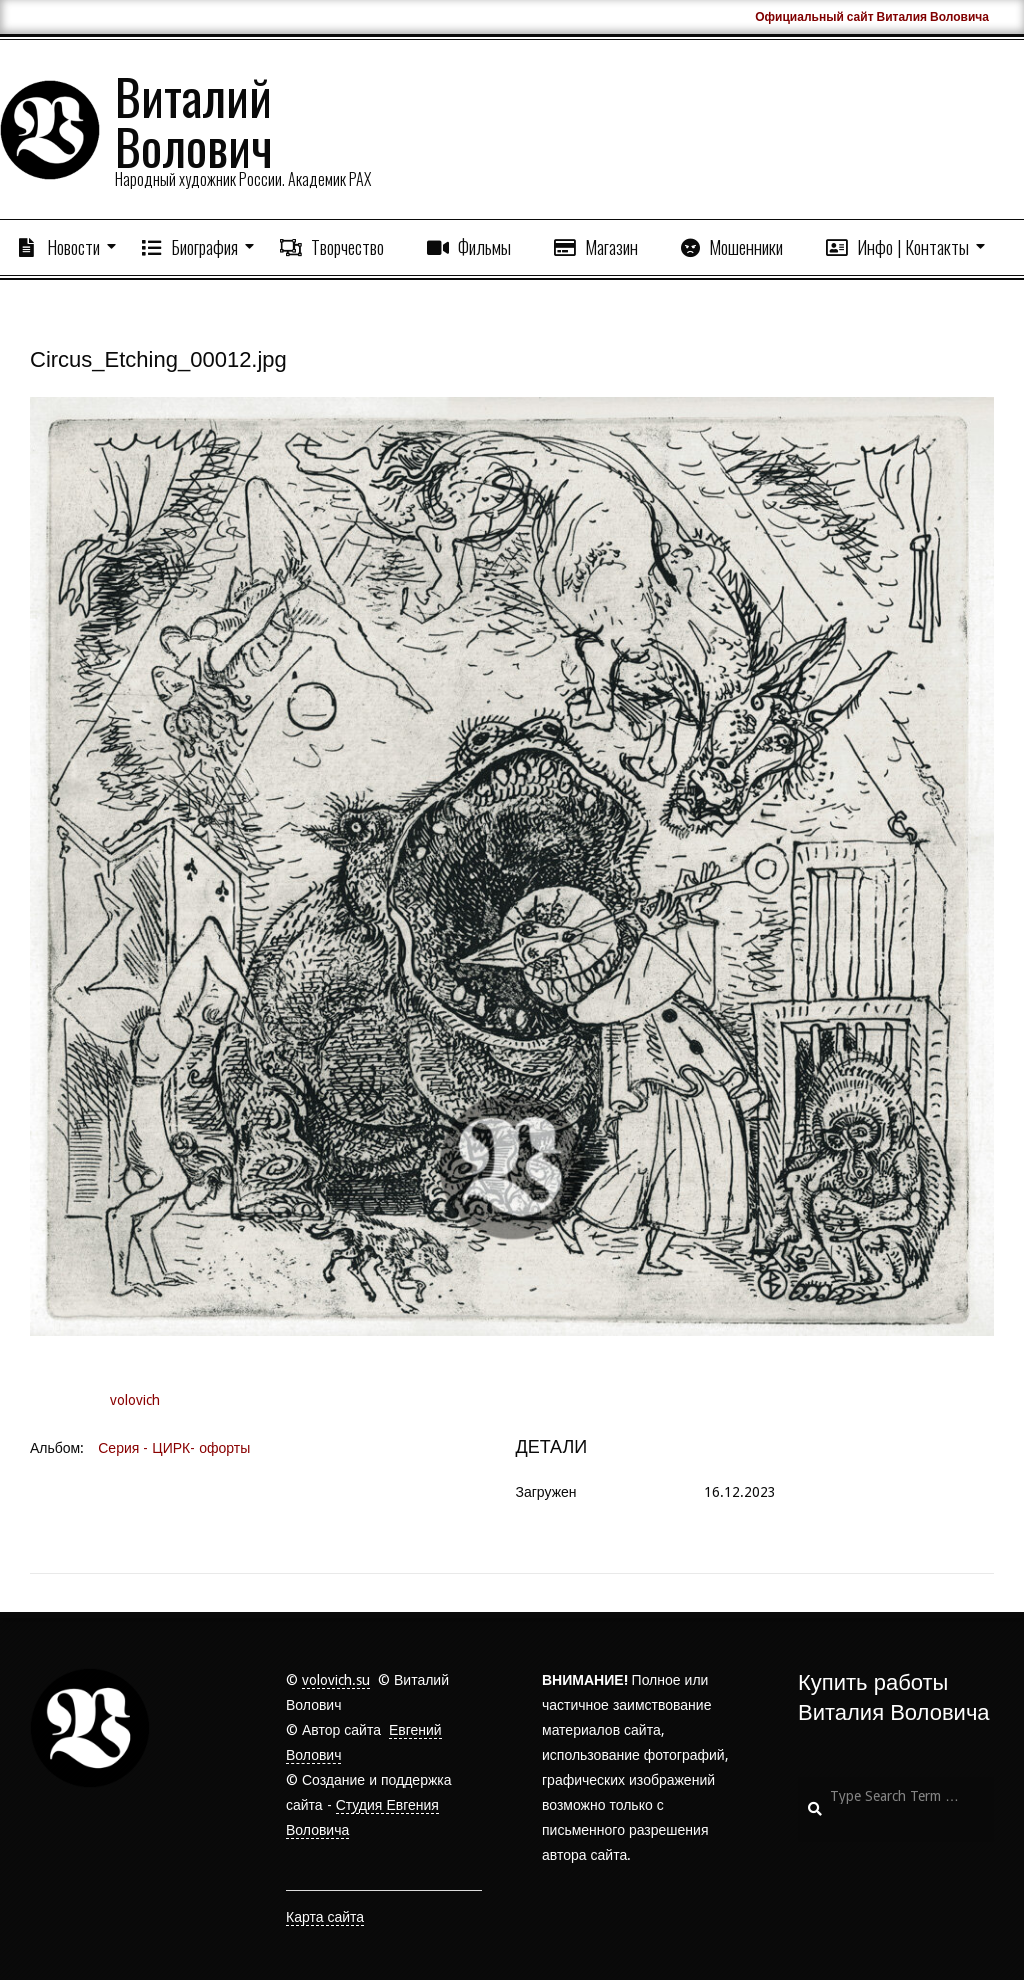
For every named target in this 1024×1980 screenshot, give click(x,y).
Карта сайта (325, 1917)
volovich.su (336, 1680)
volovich (135, 1400)
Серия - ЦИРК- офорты (174, 1448)
